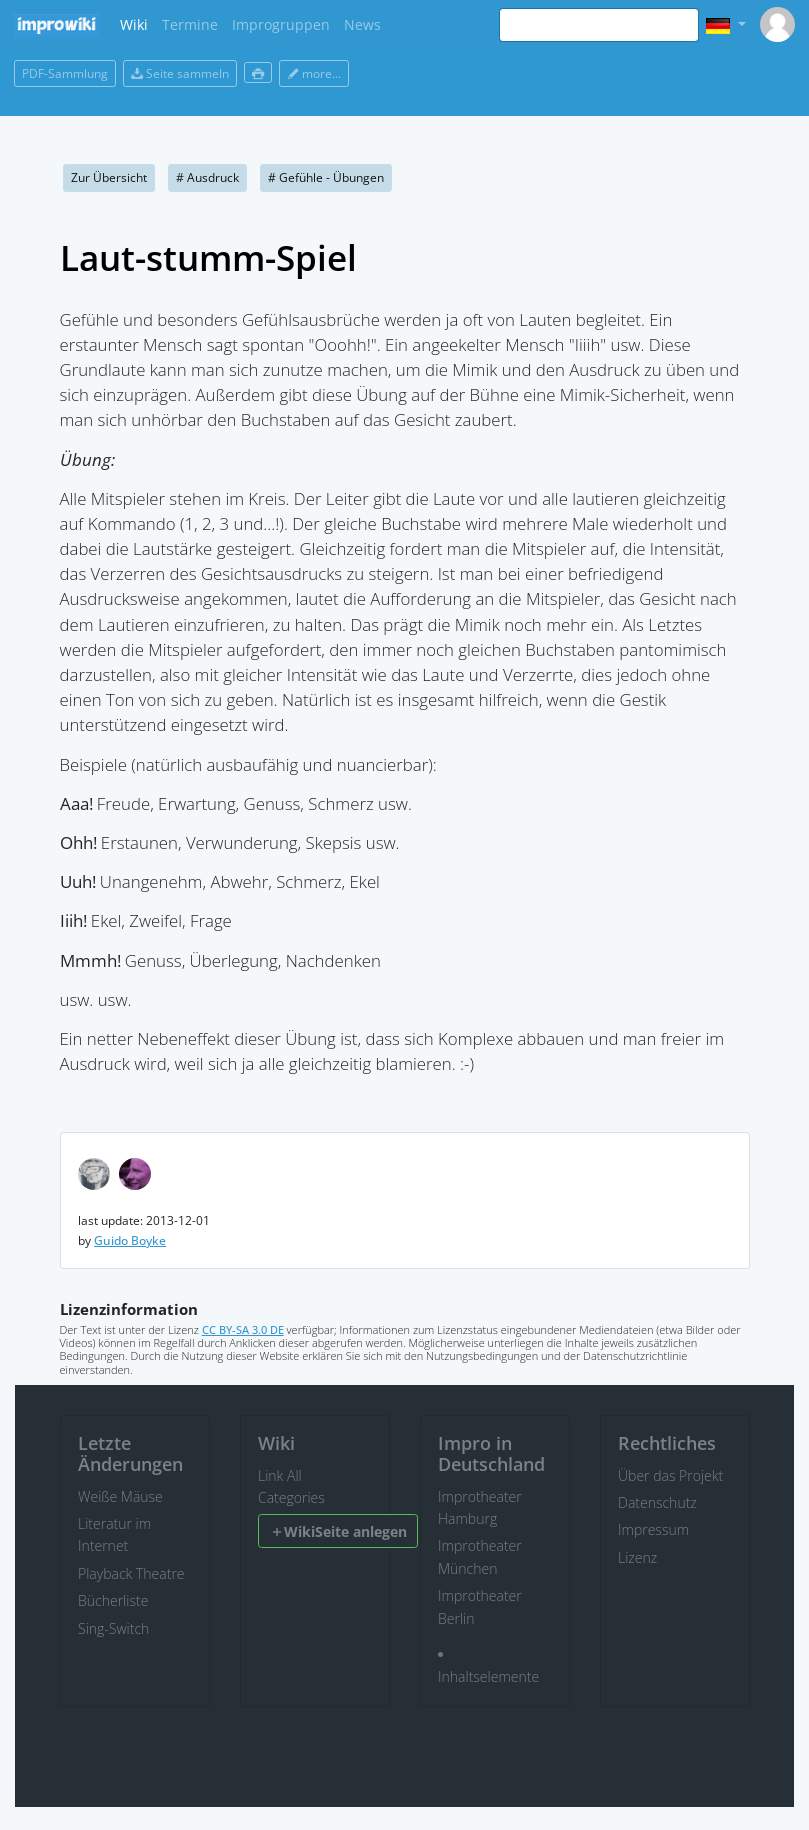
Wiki (134, 24)
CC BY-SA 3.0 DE (243, 1329)
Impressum (653, 1529)
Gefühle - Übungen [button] (326, 177)
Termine (190, 24)
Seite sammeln (180, 73)
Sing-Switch (113, 1628)
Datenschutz (657, 1502)
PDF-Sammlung (65, 73)
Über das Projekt (670, 1475)
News (362, 24)
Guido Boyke (130, 1240)
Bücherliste (113, 1600)
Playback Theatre (131, 1573)
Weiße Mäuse (120, 1496)
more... (314, 73)
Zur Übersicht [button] (109, 177)
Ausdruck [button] (207, 177)
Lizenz (637, 1557)
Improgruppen (281, 24)
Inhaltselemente (488, 1676)
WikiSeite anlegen (338, 1531)
